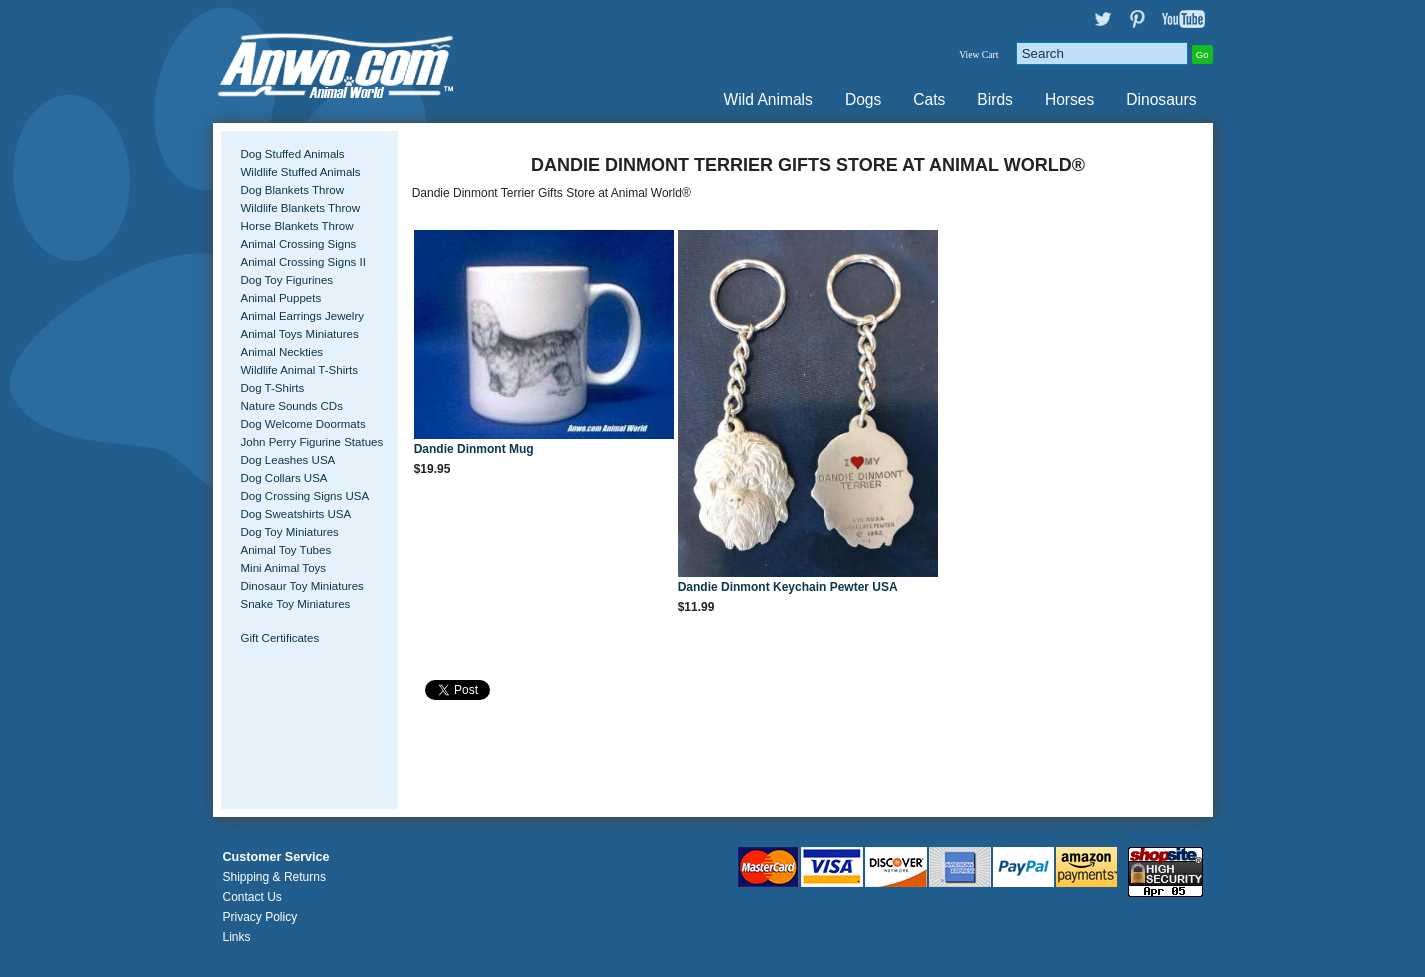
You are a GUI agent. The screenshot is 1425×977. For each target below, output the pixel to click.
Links (237, 937)
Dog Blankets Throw (292, 190)
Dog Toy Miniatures (290, 532)
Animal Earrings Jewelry (303, 316)
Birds (995, 99)
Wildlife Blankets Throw (300, 208)
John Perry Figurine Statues (312, 442)
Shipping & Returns (274, 877)
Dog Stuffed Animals (293, 154)
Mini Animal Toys (284, 568)
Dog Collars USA (284, 478)
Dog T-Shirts (273, 388)
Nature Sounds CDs (292, 406)
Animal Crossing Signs (299, 244)
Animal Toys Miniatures (300, 334)
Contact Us (252, 897)
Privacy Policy (260, 917)
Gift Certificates (280, 638)
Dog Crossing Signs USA (305, 496)
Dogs (863, 99)
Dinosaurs (1161, 99)
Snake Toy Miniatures (296, 604)
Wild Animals (768, 99)
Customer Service (276, 857)
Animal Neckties (282, 352)
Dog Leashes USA (288, 460)
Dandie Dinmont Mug (474, 449)
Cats (929, 99)
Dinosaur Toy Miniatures (302, 586)
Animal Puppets (281, 298)
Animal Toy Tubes (286, 550)
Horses (1069, 99)
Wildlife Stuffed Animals (301, 172)
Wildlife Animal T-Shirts (300, 370)
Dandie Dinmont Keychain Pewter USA (788, 587)
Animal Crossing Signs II (303, 262)
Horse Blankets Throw (297, 226)
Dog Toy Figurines (287, 280)
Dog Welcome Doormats (303, 424)
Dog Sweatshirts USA (296, 514)
